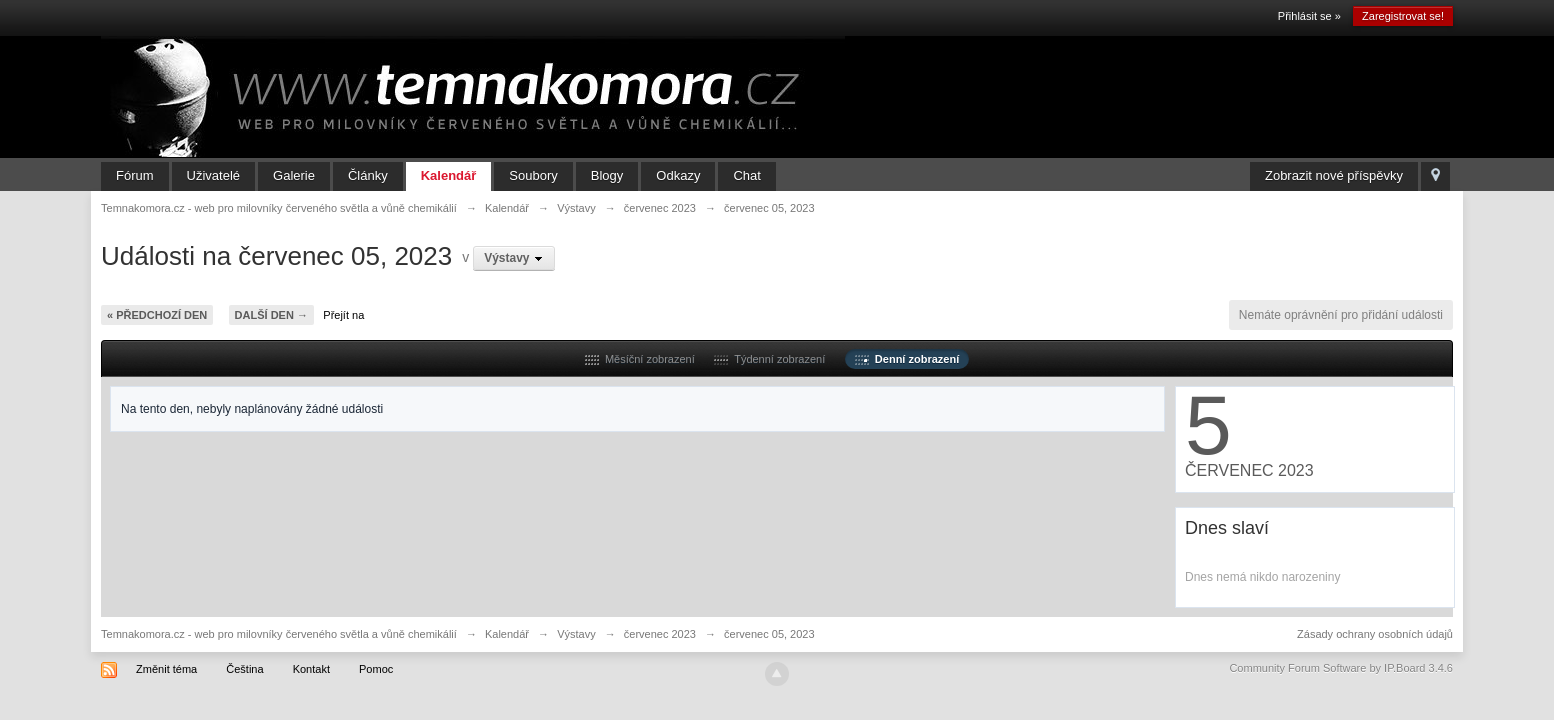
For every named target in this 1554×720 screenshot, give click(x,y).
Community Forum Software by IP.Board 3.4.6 (1341, 668)
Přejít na (343, 315)
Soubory (533, 175)
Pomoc (376, 669)
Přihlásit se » (1309, 16)
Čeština (244, 669)
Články (368, 175)
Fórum (135, 175)
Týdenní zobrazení (769, 359)
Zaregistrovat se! (1403, 16)
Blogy (607, 175)
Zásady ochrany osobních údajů (1375, 634)
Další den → (271, 315)
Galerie (294, 175)
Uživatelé (213, 175)
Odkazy (678, 175)
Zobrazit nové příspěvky (1334, 175)
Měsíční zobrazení (640, 359)
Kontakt (311, 669)
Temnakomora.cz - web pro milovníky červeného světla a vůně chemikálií (279, 634)
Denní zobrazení (907, 359)
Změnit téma (166, 669)
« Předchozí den (157, 315)
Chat (746, 175)
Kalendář (449, 175)
